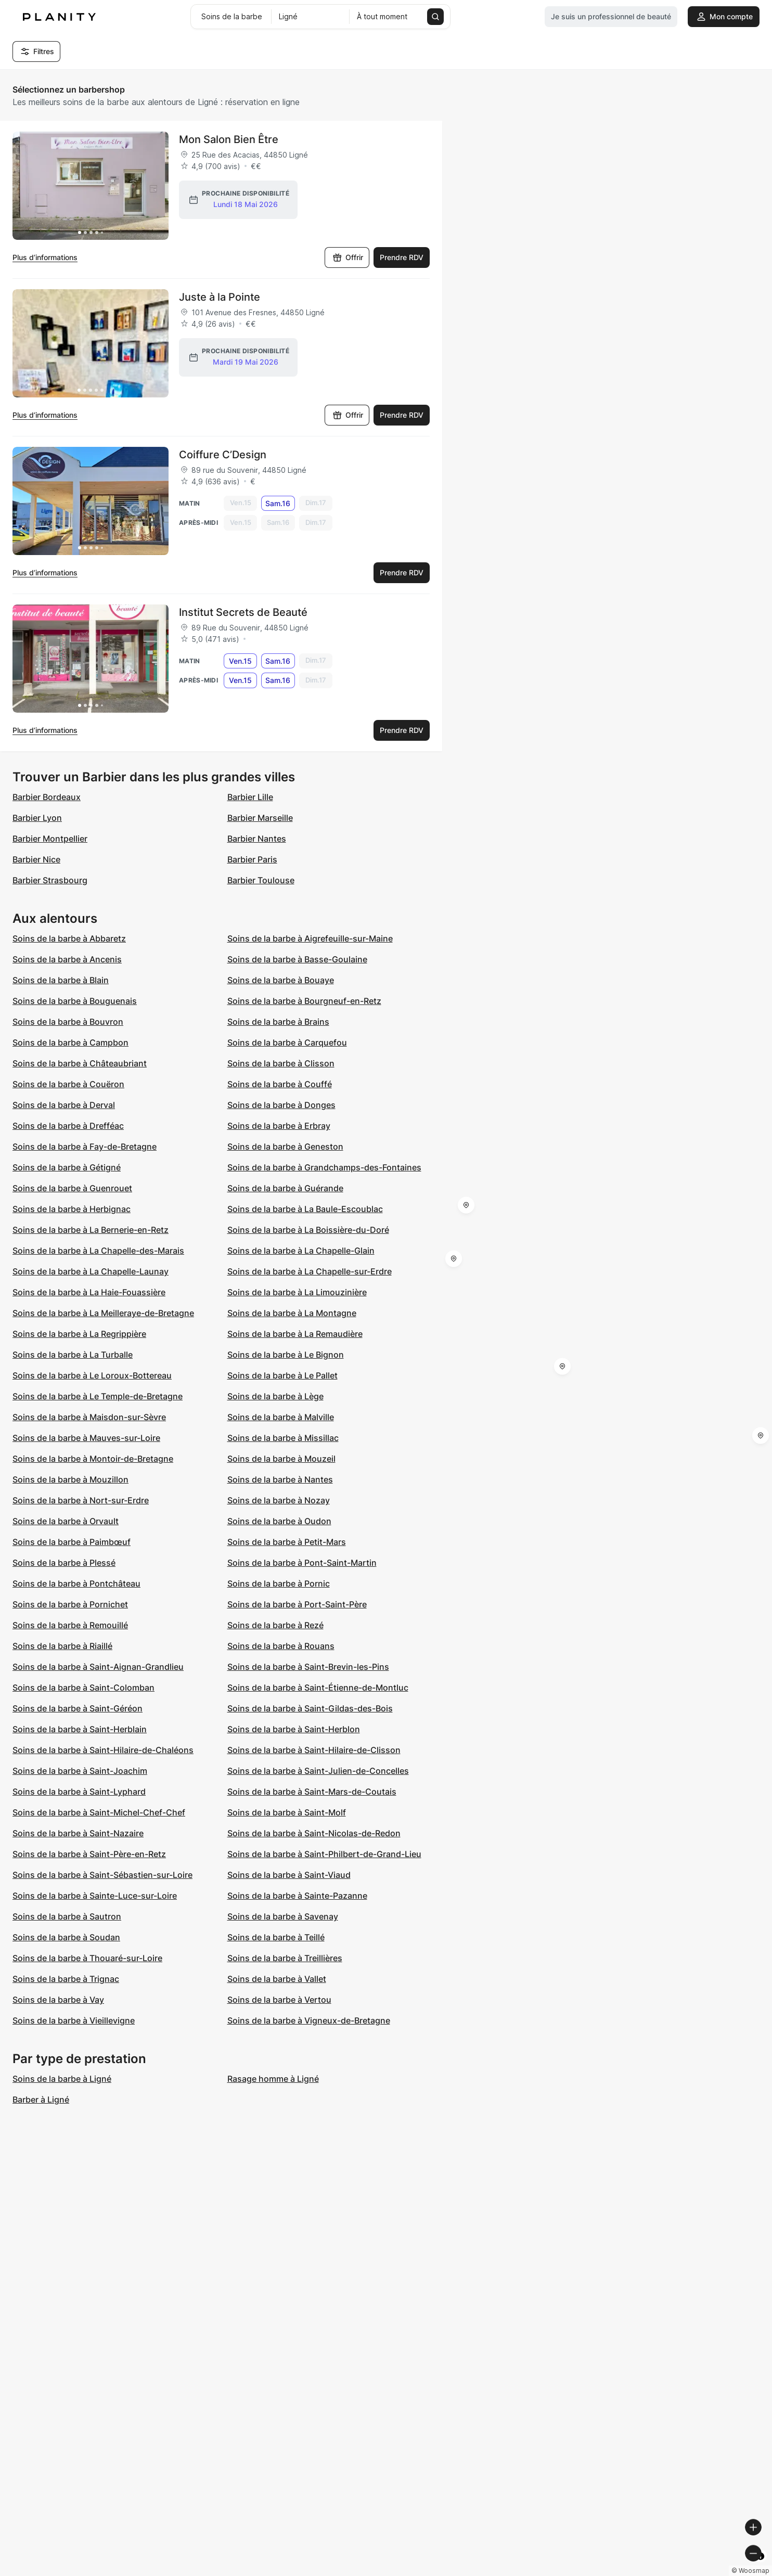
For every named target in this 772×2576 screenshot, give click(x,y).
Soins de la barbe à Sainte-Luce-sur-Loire (94, 1895)
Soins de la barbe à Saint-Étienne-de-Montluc (317, 1687)
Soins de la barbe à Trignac (65, 1979)
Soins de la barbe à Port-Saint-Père (297, 1604)
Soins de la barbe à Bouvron (67, 1021)
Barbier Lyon (37, 818)
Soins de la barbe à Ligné (61, 2078)
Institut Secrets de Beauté (243, 612)
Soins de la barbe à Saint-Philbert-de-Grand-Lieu (324, 1854)
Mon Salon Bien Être (228, 139)
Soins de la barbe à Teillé (276, 1937)
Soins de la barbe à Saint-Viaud (289, 1875)
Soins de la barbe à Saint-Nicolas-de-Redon (314, 1833)
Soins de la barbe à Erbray (278, 1125)
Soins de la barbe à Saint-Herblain (79, 1729)
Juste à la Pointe (219, 297)
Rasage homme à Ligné (273, 2078)
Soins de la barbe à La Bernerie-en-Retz (90, 1230)
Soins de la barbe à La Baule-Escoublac (305, 1209)
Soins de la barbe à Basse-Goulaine (297, 959)
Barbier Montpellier (49, 838)
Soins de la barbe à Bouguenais (74, 1001)
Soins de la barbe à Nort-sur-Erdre (80, 1500)
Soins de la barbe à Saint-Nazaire (78, 1833)
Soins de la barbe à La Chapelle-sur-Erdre (309, 1271)
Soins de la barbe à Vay (58, 1999)
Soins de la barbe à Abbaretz (69, 938)
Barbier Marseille (260, 818)
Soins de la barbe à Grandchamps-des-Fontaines (324, 1167)
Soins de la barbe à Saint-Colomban (83, 1687)
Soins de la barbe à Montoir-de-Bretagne (92, 1458)
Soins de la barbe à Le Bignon (285, 1354)
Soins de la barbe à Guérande (285, 1188)
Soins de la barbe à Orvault (65, 1521)
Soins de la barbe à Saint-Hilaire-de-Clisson (314, 1750)
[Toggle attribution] (760, 2566)
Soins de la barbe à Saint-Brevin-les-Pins (308, 1666)
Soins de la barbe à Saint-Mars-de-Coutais (311, 1791)
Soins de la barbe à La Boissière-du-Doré (308, 1230)
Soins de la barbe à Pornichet (70, 1604)
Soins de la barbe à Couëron (68, 1084)
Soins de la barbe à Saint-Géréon (77, 1708)
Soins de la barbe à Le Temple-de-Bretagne (97, 1396)
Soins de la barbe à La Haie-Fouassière (88, 1292)
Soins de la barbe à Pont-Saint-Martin (302, 1562)
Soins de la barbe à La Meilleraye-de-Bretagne (103, 1313)
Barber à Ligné (40, 2099)
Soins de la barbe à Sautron (66, 1916)
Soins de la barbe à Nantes (280, 1479)
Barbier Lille (250, 797)
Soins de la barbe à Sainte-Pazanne (297, 1895)
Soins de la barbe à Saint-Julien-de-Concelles (318, 1771)
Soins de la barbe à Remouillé (70, 1625)
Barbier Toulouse (260, 880)
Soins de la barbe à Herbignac (71, 1209)
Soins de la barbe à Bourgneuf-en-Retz (304, 1001)
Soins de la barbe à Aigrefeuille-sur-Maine (310, 938)
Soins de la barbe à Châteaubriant (79, 1063)
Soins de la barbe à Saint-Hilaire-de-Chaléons (103, 1750)
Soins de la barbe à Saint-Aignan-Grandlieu (98, 1666)
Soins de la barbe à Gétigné (66, 1167)
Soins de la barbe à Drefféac (68, 1125)
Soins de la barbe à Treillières (284, 1958)
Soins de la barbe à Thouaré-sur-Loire (87, 1958)
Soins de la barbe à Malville (280, 1417)
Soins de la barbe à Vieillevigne (73, 2020)
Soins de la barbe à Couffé (279, 1084)
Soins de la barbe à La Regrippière (79, 1334)
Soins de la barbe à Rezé (275, 1625)
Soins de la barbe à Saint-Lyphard (79, 1791)
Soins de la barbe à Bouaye (280, 980)
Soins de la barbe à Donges (281, 1105)
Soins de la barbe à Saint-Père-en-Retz (89, 1854)
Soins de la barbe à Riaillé (62, 1646)
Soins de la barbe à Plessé (63, 1562)
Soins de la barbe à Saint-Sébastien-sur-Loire (102, 1875)
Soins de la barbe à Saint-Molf (286, 1812)
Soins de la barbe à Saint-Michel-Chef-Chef (98, 1812)
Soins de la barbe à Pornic (278, 1583)
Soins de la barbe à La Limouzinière (297, 1292)
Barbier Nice (36, 859)
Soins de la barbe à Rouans (280, 1646)
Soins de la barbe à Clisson (280, 1063)
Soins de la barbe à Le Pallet (282, 1375)
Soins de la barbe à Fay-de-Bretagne (84, 1146)
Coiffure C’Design (222, 454)
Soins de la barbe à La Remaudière (295, 1334)
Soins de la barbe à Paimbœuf (71, 1542)
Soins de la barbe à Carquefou (287, 1042)
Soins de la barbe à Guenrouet (72, 1188)
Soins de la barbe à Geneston (285, 1146)
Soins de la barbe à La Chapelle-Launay (90, 1271)
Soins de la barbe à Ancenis (67, 959)
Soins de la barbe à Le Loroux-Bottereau (92, 1375)
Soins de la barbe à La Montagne (291, 1313)
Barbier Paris (252, 859)
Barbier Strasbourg (49, 880)
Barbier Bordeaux (46, 797)
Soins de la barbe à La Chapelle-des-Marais (98, 1250)
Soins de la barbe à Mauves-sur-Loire (86, 1438)
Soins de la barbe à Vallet (276, 1979)
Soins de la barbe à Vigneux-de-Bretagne (308, 2020)
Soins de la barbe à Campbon (70, 1042)
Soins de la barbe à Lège (275, 1396)
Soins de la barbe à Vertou (279, 1999)
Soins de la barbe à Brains (278, 1021)
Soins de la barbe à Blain (60, 980)
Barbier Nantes (256, 838)
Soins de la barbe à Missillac (283, 1438)
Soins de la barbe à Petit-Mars (286, 1542)
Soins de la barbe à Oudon (279, 1521)
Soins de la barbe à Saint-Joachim (79, 1771)
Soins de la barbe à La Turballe (72, 1354)
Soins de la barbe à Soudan (66, 1937)
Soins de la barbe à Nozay (278, 1500)
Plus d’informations (45, 257)
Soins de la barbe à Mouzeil (281, 1458)
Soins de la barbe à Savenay (282, 1916)
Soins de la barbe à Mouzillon (70, 1479)
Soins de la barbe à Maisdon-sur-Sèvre (89, 1417)
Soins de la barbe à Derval (63, 1105)
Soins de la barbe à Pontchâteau (76, 1583)
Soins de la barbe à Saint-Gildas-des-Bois (310, 1708)
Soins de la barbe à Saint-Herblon (293, 1729)
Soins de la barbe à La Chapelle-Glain (301, 1250)
